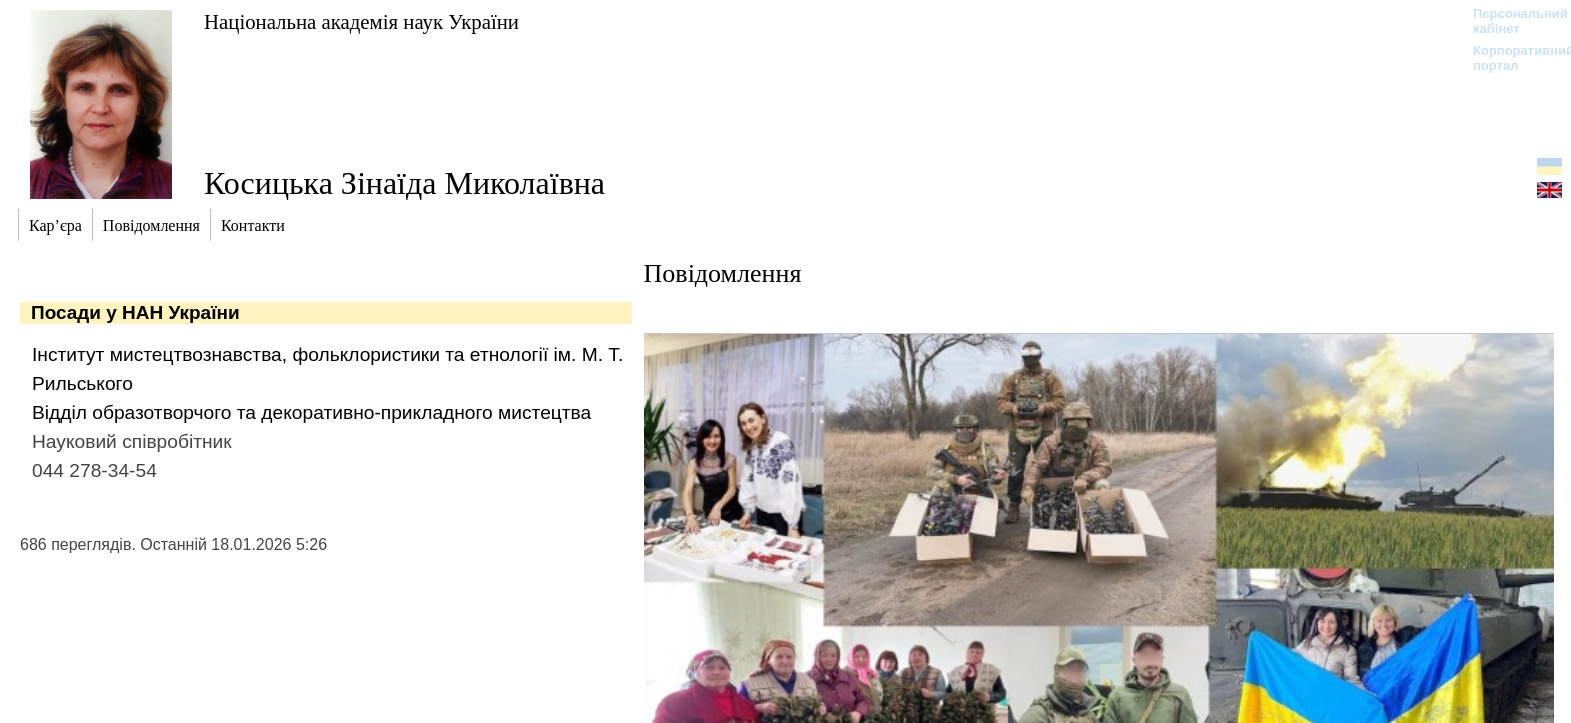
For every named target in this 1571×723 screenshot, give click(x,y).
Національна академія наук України (361, 21)
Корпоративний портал (1510, 58)
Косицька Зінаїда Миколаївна (404, 183)
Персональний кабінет (1510, 21)
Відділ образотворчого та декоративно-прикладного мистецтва (311, 412)
